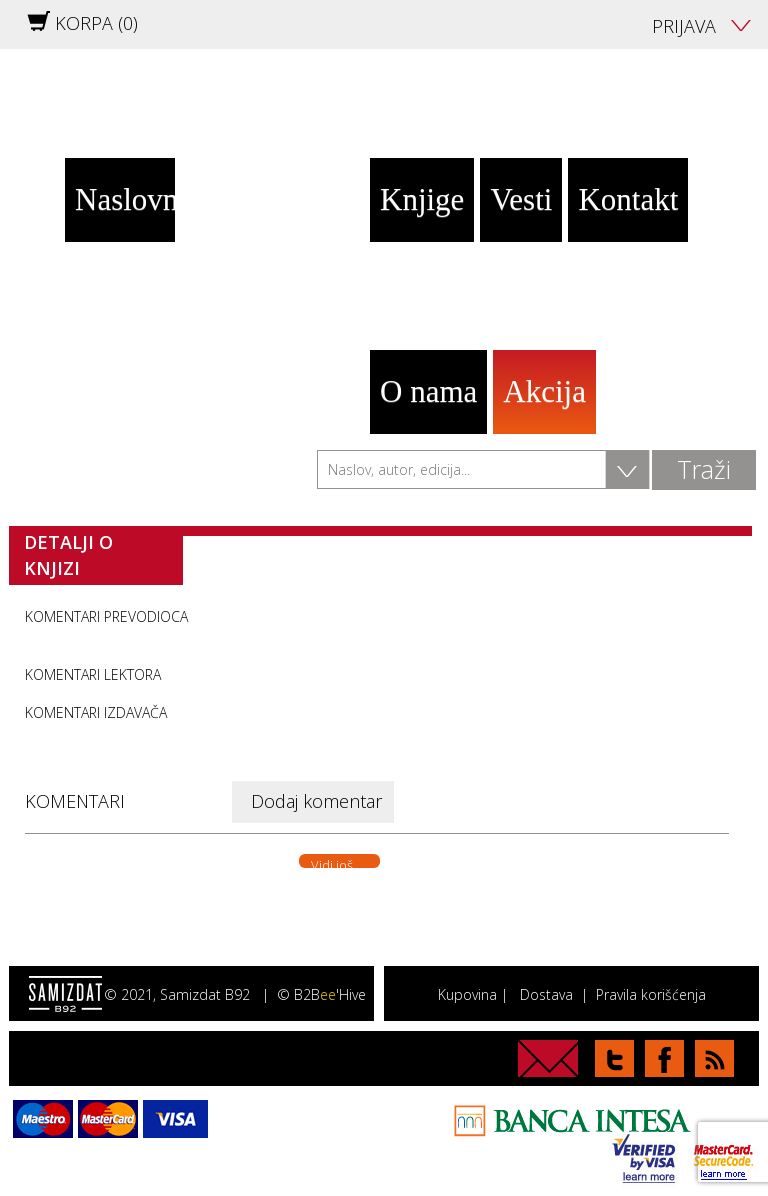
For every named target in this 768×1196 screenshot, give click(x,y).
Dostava (546, 994)
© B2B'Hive (321, 994)
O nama (428, 391)
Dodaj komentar (316, 801)
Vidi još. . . (339, 862)
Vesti (521, 199)
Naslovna (125, 199)
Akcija (544, 391)
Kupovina (467, 994)
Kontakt (628, 199)
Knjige (422, 199)
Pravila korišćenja (651, 994)
